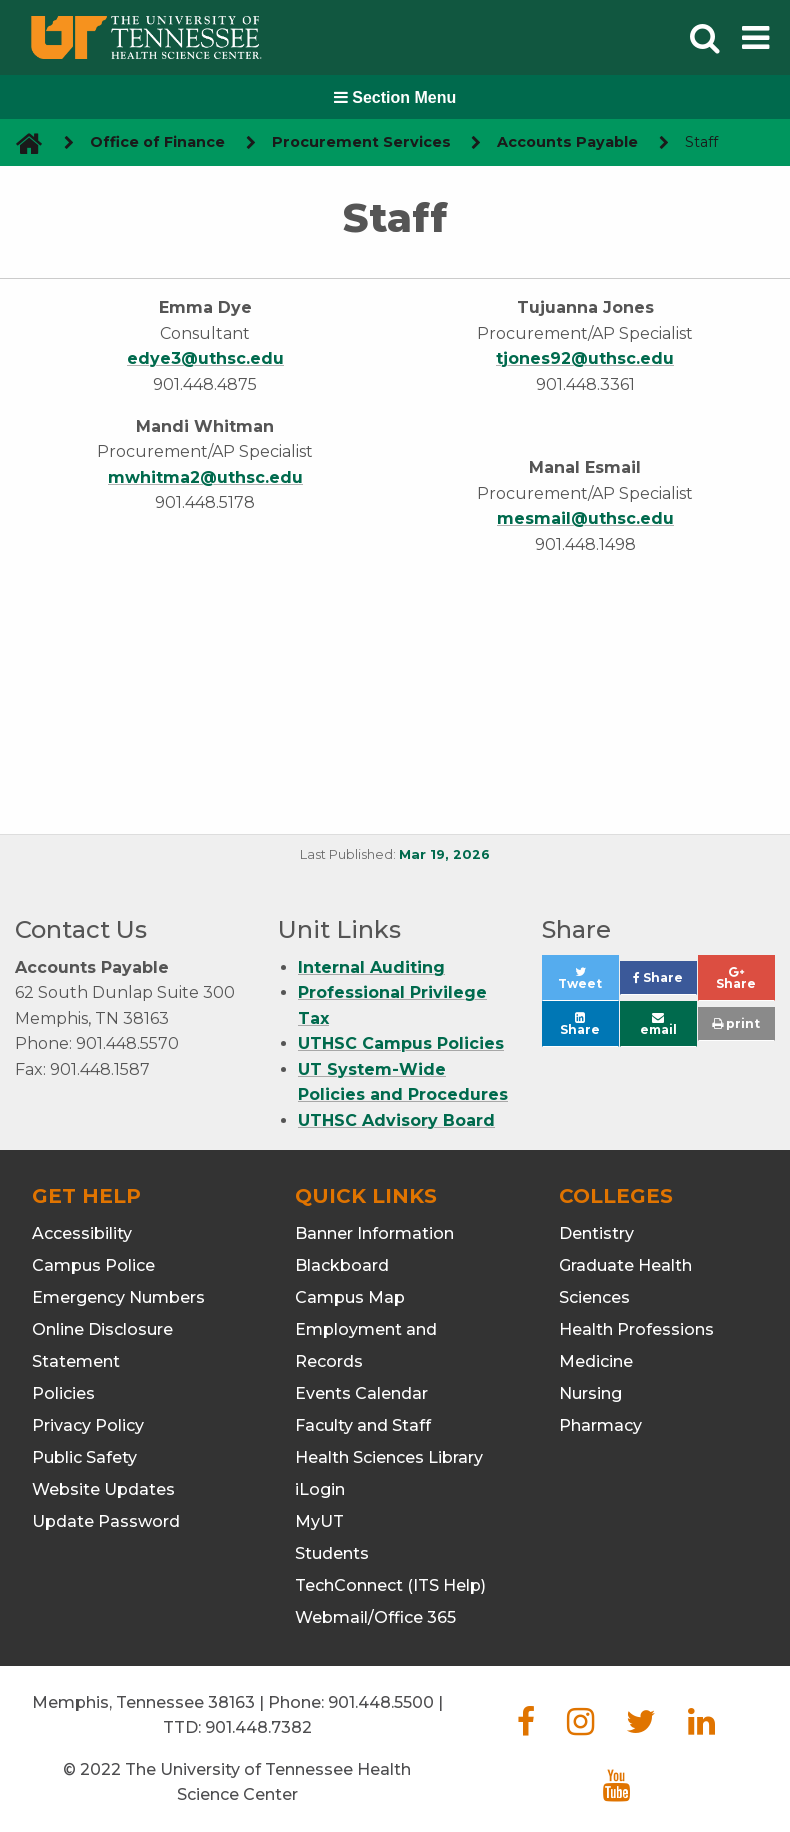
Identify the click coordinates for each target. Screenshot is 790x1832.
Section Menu (395, 97)
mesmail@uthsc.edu (585, 518)
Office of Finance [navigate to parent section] (157, 142)
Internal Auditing (371, 967)
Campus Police (93, 1265)
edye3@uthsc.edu (205, 358)
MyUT (319, 1521)
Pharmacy (600, 1425)
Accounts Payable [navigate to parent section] (567, 142)
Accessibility (82, 1233)
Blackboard (342, 1265)
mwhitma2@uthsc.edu (205, 477)
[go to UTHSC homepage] (21, 142)
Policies (63, 1393)
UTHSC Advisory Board (396, 1120)
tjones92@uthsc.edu (585, 358)
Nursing (590, 1393)
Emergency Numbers (118, 1297)
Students (332, 1553)
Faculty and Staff (363, 1425)
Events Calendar (361, 1393)
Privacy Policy (88, 1425)
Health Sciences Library (389, 1457)
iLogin (320, 1489)
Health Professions (636, 1329)
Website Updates (103, 1489)
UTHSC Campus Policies (401, 1043)
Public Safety (84, 1457)
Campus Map (350, 1297)
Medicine (596, 1361)
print (736, 1023)
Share (665, 982)
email (658, 1024)
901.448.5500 (381, 1702)
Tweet (588, 983)
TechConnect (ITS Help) (390, 1585)
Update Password (106, 1521)
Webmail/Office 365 (375, 1617)
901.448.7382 (258, 1727)
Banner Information (374, 1233)
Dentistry (596, 1233)
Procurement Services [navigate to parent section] (361, 142)
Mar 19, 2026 (444, 854)
